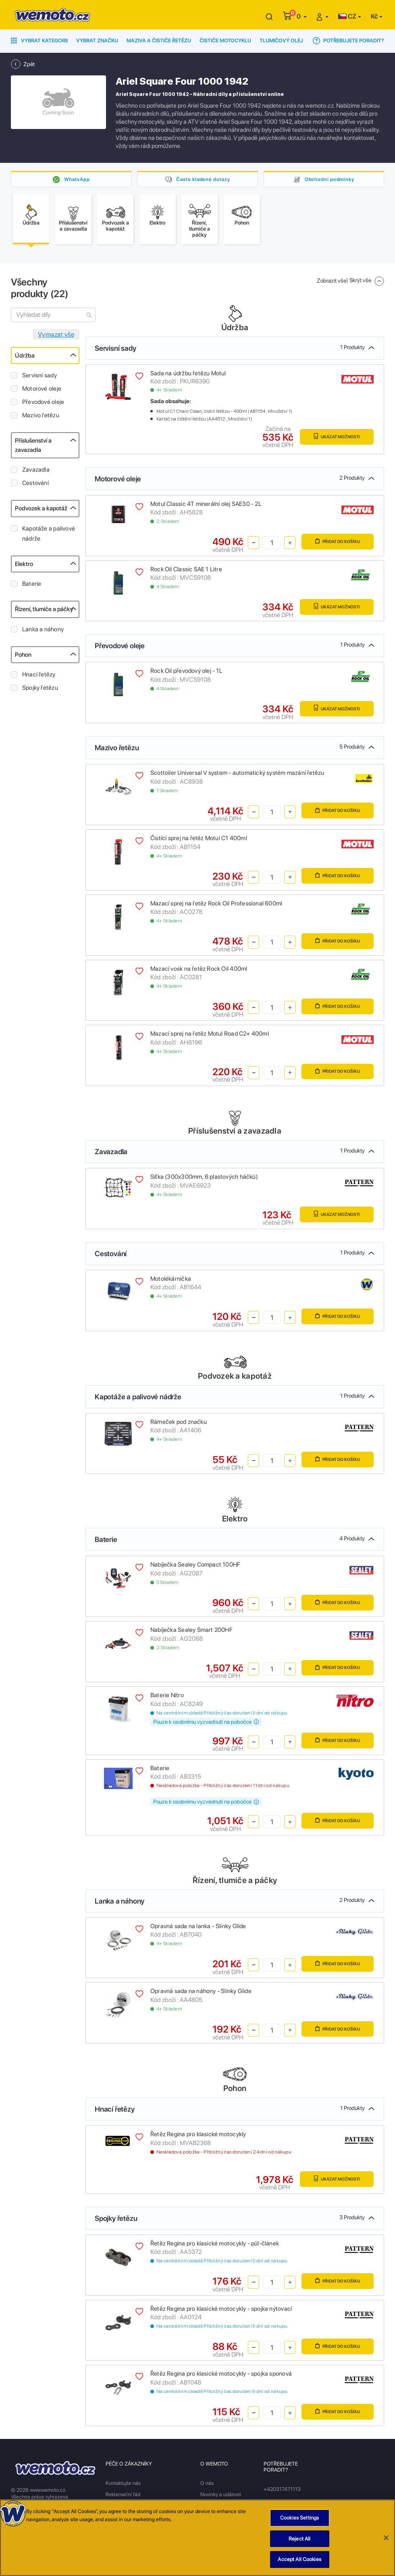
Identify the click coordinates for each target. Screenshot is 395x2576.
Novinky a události (220, 2496)
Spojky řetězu (40, 689)
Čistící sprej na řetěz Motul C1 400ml (198, 840)
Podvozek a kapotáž (41, 510)
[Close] (386, 2539)
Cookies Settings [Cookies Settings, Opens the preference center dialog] (299, 2520)
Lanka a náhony (43, 631)
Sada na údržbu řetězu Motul (188, 375)
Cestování (35, 485)
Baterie (31, 585)
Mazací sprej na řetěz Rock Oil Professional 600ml (216, 905)
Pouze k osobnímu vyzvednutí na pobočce (206, 1724)
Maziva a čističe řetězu (159, 40)
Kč (374, 16)
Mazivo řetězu (40, 417)
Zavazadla (36, 471)
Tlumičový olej (281, 40)
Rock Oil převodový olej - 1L (186, 672)
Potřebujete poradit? (348, 40)
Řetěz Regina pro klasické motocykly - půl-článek (214, 2245)
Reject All (299, 2540)
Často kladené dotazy (203, 179)
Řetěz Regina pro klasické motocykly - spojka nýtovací (221, 2310)
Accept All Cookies (299, 2561)
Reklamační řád (123, 2496)
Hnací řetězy (39, 676)
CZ (347, 16)
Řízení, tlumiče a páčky (44, 611)
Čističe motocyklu (225, 40)
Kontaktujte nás (123, 2485)
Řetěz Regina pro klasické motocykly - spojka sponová (221, 2375)
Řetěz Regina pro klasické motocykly (198, 2136)
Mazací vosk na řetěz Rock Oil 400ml (198, 970)
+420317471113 (282, 2491)
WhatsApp (77, 179)
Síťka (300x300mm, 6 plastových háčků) (204, 1178)
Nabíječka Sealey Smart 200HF (191, 1631)
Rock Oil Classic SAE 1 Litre (186, 571)
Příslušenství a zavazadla (33, 447)
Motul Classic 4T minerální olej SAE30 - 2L (206, 506)
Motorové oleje (41, 390)
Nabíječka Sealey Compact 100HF (195, 1566)
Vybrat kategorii (39, 40)
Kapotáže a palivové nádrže (48, 535)
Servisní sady (39, 377)
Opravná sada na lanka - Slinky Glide (198, 1928)
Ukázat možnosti (335, 438)
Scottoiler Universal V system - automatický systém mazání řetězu (237, 774)
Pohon (23, 656)
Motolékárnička (170, 1280)
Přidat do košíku (336, 544)
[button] (302, 16)
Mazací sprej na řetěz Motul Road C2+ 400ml (209, 1035)
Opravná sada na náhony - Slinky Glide (201, 1993)
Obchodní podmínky (329, 179)
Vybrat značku (97, 40)
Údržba (25, 357)
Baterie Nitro (167, 1697)
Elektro (24, 566)
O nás (207, 2485)
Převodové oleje (43, 404)
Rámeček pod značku (178, 1423)
